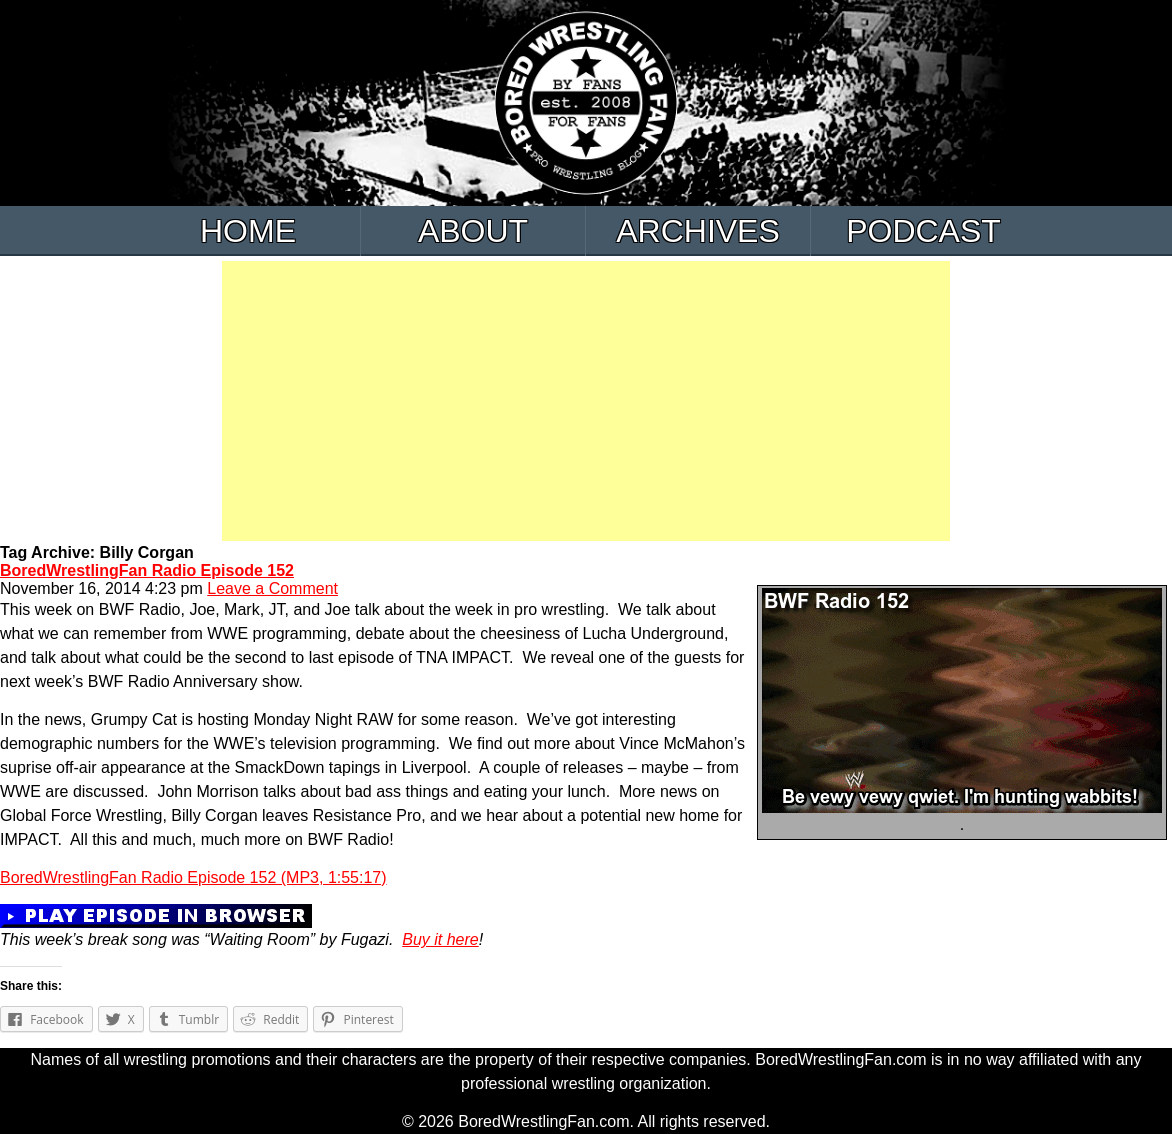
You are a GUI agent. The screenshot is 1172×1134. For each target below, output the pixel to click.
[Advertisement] (586, 401)
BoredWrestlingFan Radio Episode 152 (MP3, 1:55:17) (193, 877)
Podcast (923, 231)
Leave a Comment (272, 588)
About (473, 231)
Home (248, 231)
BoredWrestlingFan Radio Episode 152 (147, 570)
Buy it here (440, 939)
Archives (698, 231)
